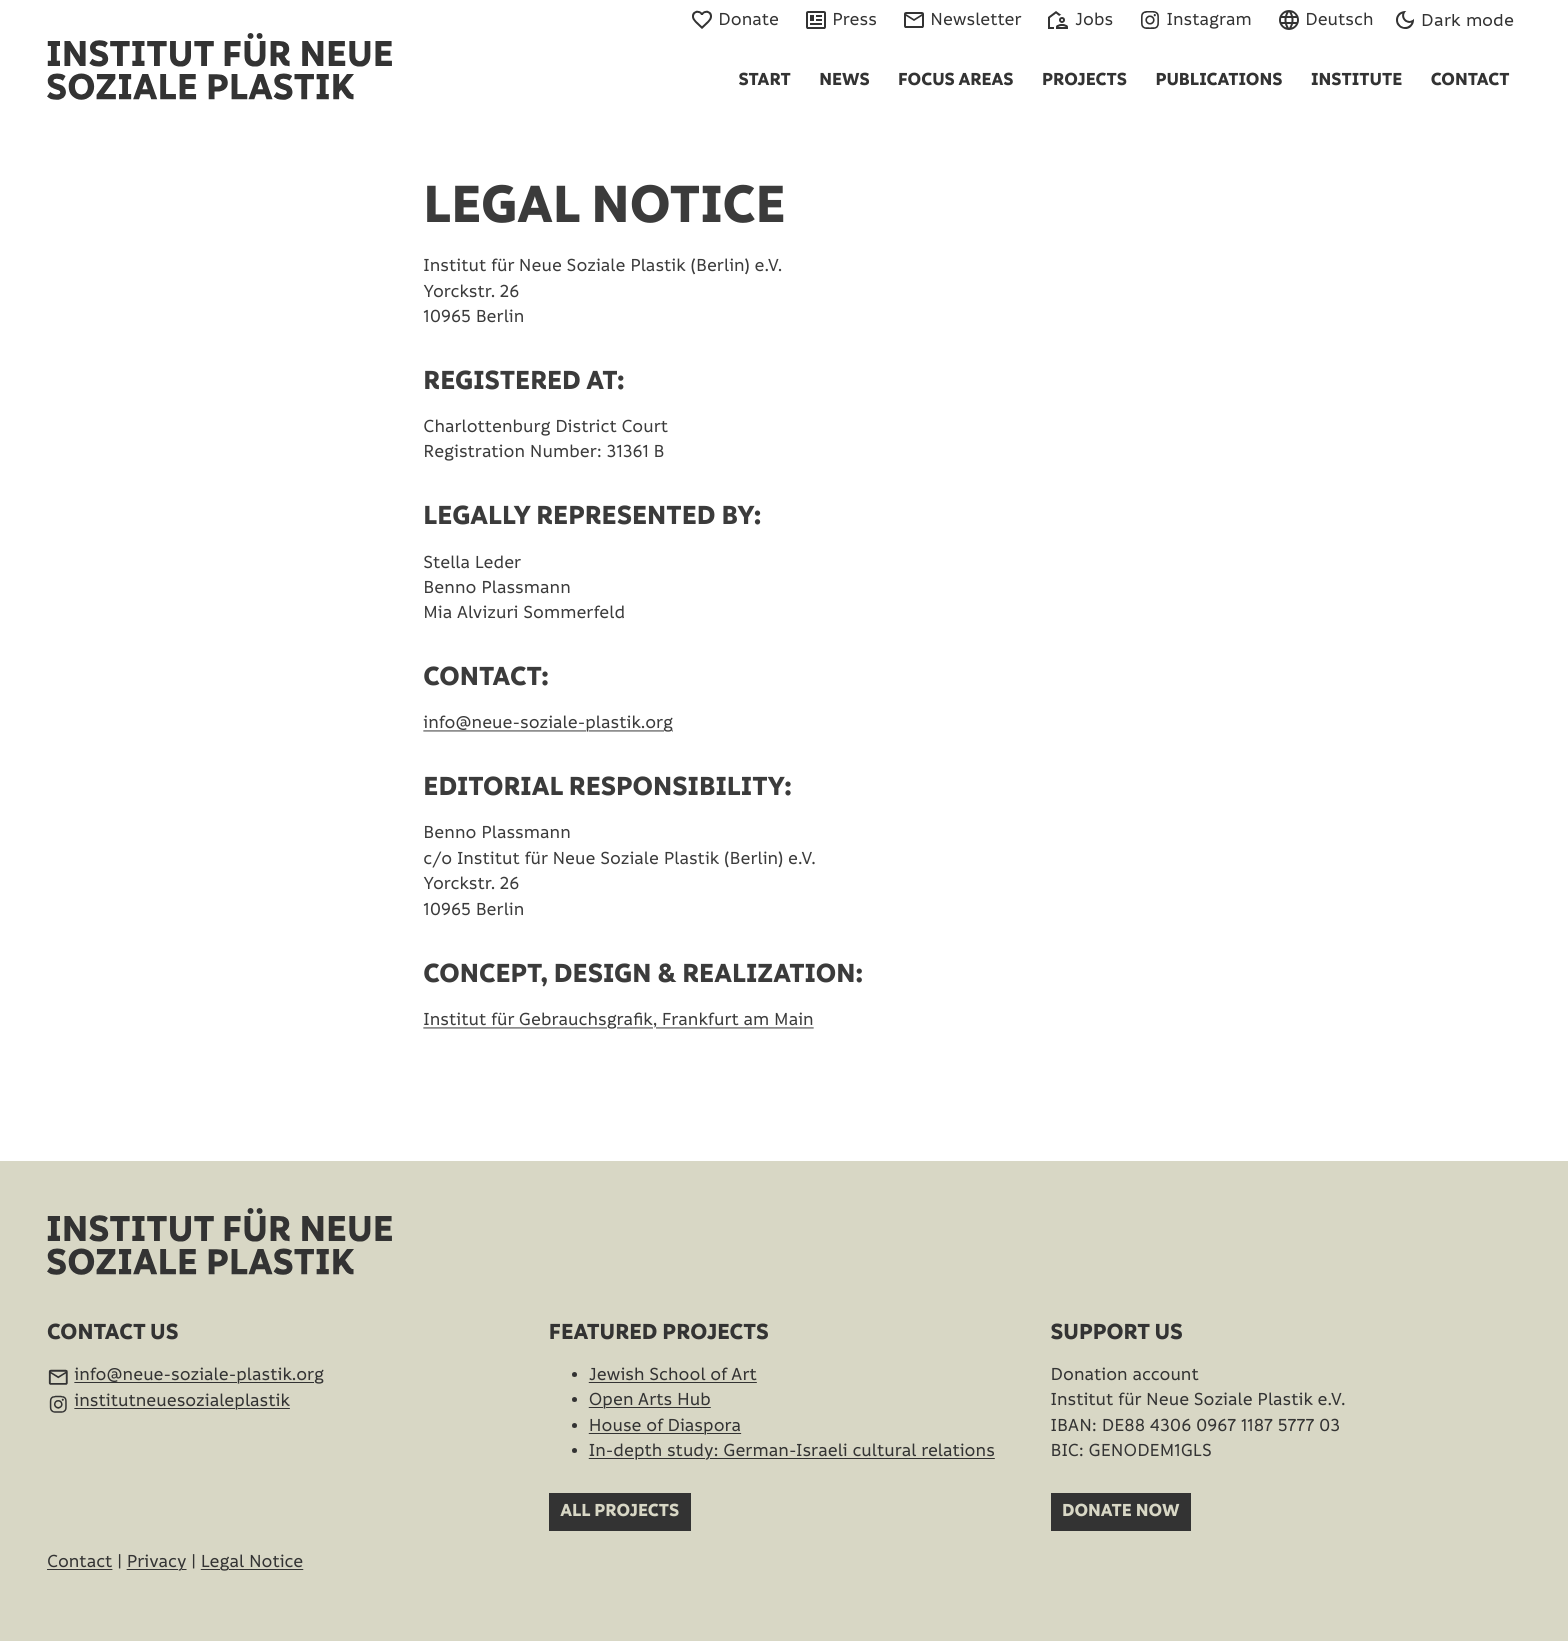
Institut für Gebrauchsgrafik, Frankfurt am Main (618, 1047)
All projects (619, 1511)
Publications (1218, 80)
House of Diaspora (665, 1426)
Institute (1356, 80)
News (844, 80)
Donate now (1121, 1511)
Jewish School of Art (673, 1375)
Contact (1470, 80)
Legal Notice (252, 1562)
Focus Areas (955, 80)
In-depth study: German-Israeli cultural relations (792, 1451)
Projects (1084, 80)
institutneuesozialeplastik (182, 1401)
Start (764, 80)
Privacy (157, 1562)
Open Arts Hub (650, 1400)
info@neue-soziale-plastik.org (548, 751)
